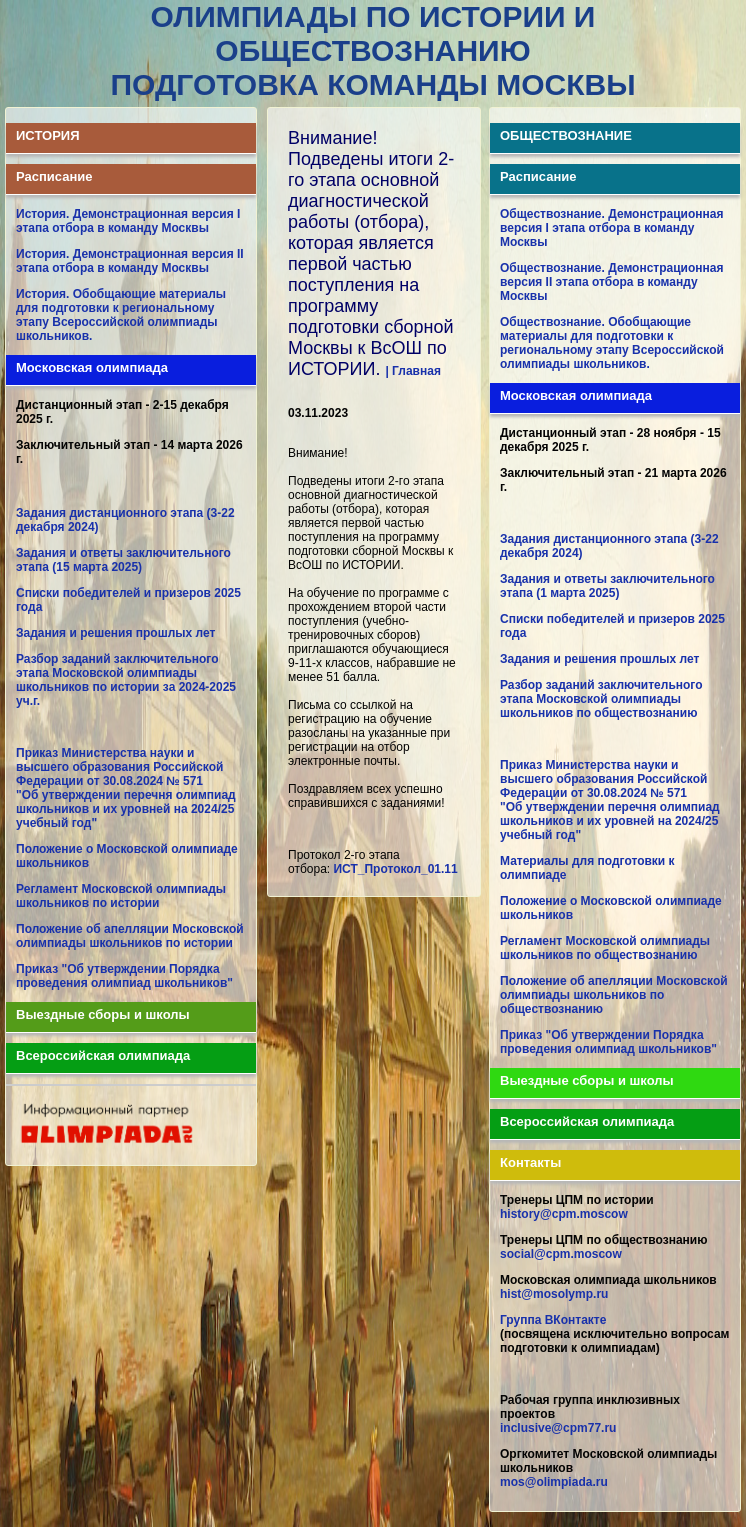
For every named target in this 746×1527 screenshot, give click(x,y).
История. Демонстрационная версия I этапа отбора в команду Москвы (128, 221)
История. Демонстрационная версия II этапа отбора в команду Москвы (130, 261)
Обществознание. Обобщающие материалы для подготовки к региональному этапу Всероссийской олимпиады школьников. (612, 343)
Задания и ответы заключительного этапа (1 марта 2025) (607, 586)
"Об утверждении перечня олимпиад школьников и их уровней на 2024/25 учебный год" (126, 809)
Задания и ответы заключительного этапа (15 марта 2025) (123, 560)
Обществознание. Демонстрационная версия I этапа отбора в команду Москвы (612, 228)
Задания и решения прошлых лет (115, 633)
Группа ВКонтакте (553, 1320)
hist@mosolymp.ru (554, 1294)
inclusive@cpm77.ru (558, 1428)
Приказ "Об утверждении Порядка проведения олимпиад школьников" (124, 976)
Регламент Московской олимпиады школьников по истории (121, 896)
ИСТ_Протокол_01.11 (395, 869)
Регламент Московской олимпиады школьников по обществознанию (605, 948)
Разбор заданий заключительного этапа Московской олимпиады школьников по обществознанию (601, 699)
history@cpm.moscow (564, 1214)
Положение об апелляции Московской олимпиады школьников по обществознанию (614, 995)
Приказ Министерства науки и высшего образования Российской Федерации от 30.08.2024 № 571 (119, 767)
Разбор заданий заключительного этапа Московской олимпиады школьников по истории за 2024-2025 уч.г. (126, 680)
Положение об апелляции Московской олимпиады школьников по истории (130, 936)
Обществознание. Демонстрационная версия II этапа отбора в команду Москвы (612, 282)
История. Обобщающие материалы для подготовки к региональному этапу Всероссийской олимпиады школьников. (121, 315)
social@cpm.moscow (561, 1254)
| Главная (413, 371)
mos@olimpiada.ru (554, 1482)
